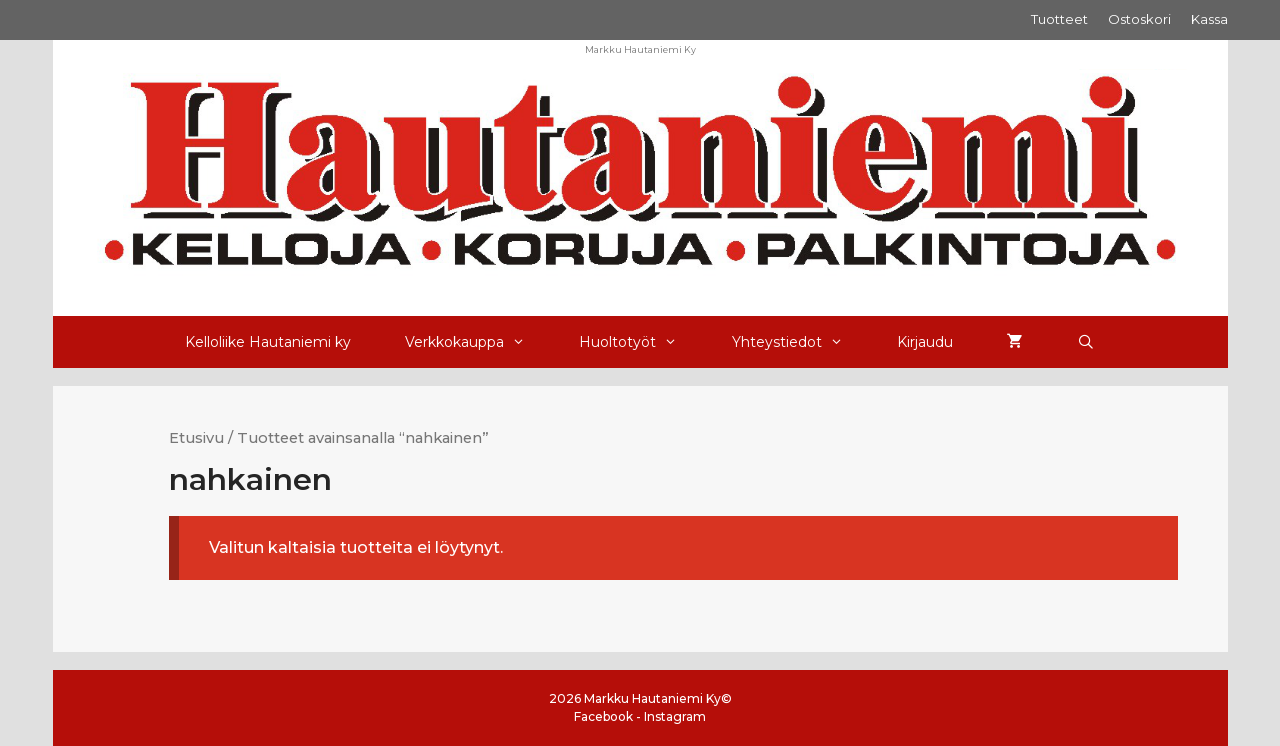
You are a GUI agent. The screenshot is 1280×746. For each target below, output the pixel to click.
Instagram (675, 716)
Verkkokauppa (478, 342)
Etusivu (196, 438)
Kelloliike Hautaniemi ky (268, 342)
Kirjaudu (925, 342)
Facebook (603, 716)
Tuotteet (1059, 19)
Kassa (1209, 19)
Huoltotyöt (641, 342)
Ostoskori (1139, 19)
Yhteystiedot (801, 342)
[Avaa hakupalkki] (1086, 342)
